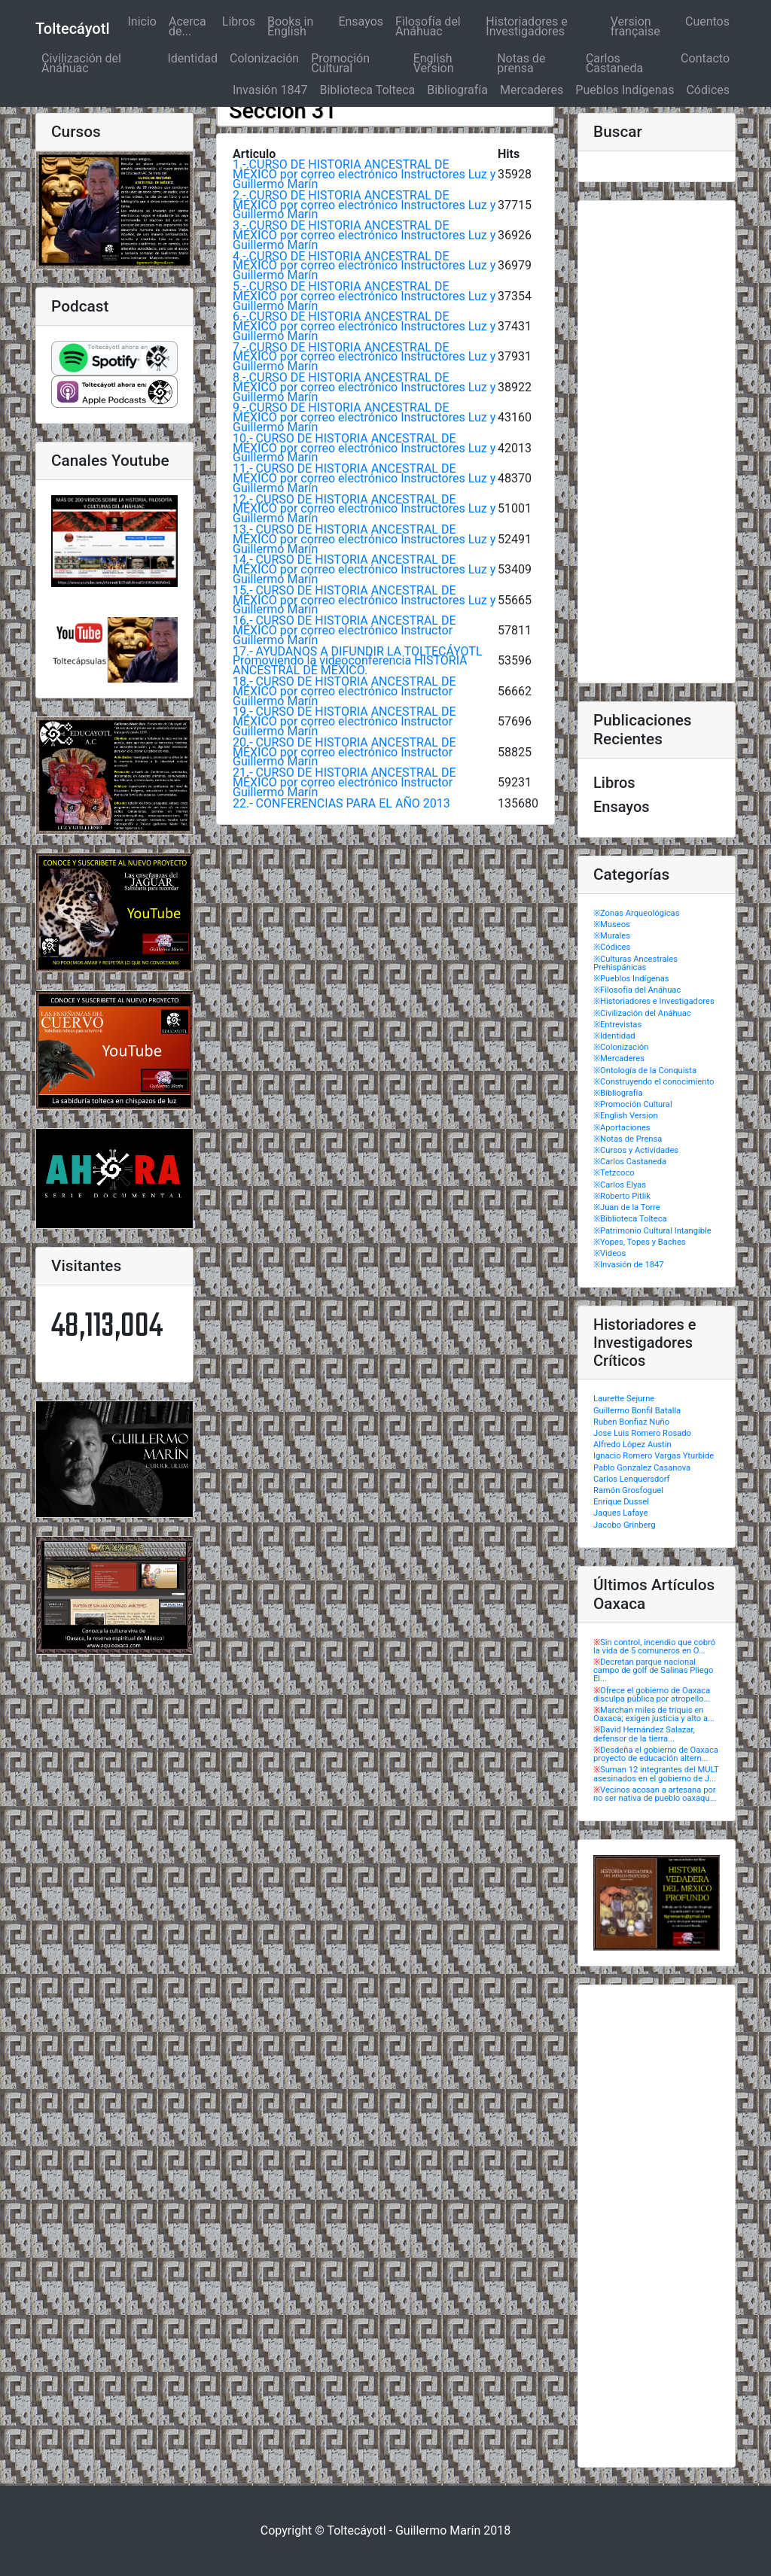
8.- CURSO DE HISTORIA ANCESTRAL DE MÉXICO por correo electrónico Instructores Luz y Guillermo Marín (364, 387)
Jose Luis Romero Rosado (642, 1433)
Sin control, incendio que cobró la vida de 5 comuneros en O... (654, 1647)
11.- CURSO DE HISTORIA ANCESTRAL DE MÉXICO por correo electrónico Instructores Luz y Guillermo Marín (364, 478)
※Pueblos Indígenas (631, 979)
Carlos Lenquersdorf (631, 1479)
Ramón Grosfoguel (628, 1490)
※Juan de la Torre (626, 1207)
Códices (708, 90)
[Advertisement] (656, 442)
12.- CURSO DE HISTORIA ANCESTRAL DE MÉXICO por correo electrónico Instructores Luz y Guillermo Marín (364, 509)
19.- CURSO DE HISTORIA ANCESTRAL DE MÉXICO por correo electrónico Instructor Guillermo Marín (344, 721)
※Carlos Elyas (619, 1185)
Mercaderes (531, 90)
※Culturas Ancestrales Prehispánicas (635, 963)
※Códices (611, 947)
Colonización (264, 58)
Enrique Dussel (621, 1502)
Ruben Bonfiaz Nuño (631, 1422)
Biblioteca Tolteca (367, 90)
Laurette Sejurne (623, 1399)
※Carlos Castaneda (629, 1161)
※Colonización (620, 1047)
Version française (635, 26)
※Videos (609, 1253)
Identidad (192, 58)
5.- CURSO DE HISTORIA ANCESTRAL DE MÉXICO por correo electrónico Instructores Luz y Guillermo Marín (364, 296)
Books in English (290, 26)
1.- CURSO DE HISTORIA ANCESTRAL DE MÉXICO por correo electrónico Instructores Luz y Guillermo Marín (364, 174)
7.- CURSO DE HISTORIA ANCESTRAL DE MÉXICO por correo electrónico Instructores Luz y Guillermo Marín (364, 357)
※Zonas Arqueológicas (636, 913)
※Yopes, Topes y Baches (639, 1242)
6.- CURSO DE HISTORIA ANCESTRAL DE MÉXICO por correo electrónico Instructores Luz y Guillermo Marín (364, 326)
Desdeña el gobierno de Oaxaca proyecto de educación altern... (655, 1754)
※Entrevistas (617, 1024)
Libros (238, 21)
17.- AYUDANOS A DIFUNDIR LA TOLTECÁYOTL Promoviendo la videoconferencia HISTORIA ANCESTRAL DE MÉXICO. (358, 661)
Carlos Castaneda (614, 63)
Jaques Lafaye (620, 1513)
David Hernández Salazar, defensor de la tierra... (644, 1734)
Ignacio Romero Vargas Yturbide (653, 1456)
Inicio (144, 21)
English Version (433, 63)
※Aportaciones (622, 1128)
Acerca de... (187, 26)
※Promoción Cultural (632, 1104)
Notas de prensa (521, 63)
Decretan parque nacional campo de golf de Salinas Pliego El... (653, 1670)
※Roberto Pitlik (622, 1196)
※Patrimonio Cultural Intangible (652, 1231)
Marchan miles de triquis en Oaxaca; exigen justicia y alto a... (654, 1714)
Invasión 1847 (270, 90)
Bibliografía (457, 90)
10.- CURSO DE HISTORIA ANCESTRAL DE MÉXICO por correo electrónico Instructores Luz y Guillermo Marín (364, 448)
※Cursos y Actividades (635, 1150)
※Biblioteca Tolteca (630, 1219)
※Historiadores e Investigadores (654, 1001)
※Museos (611, 924)
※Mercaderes (619, 1058)
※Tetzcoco (614, 1173)
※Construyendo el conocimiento (653, 1082)
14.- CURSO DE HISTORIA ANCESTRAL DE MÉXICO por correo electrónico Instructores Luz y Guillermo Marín (364, 569)
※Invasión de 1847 (628, 1265)
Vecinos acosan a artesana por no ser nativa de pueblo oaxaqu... (654, 1794)
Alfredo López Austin (632, 1444)
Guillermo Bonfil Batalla (637, 1411)
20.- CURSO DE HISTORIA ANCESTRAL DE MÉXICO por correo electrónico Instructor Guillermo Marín (344, 752)
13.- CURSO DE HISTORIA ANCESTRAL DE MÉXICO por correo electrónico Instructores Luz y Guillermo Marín (364, 539)
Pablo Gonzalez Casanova (641, 1468)
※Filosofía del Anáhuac (637, 990)
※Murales (611, 936)
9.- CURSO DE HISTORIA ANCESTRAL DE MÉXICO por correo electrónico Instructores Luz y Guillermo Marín (364, 417)
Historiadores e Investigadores (526, 26)
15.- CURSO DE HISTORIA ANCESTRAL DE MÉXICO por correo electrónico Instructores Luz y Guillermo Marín (364, 600)
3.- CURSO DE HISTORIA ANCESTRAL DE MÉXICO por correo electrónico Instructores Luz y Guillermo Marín (364, 235)
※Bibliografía (617, 1093)
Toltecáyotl (72, 29)
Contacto (705, 58)
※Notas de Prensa (627, 1139)
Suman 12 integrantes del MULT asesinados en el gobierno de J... (656, 1774)
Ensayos (360, 21)
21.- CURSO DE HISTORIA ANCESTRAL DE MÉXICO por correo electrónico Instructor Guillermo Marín (344, 782)
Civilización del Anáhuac (81, 63)
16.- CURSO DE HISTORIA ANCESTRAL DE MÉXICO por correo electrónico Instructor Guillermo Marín (344, 630)
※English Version (625, 1116)
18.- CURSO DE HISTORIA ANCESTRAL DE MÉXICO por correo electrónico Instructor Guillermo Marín (344, 691)
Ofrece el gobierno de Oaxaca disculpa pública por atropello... (652, 1695)
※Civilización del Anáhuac (642, 1013)
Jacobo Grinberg (624, 1525)
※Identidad (614, 1036)
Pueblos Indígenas (624, 90)
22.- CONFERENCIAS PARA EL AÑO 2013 (341, 803)
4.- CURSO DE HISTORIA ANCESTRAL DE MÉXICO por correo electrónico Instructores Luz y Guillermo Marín (364, 266)
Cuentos (707, 21)
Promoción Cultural (340, 63)
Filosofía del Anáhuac (428, 26)
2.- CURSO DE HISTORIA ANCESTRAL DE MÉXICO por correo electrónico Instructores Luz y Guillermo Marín (364, 205)
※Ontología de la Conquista (644, 1070)
